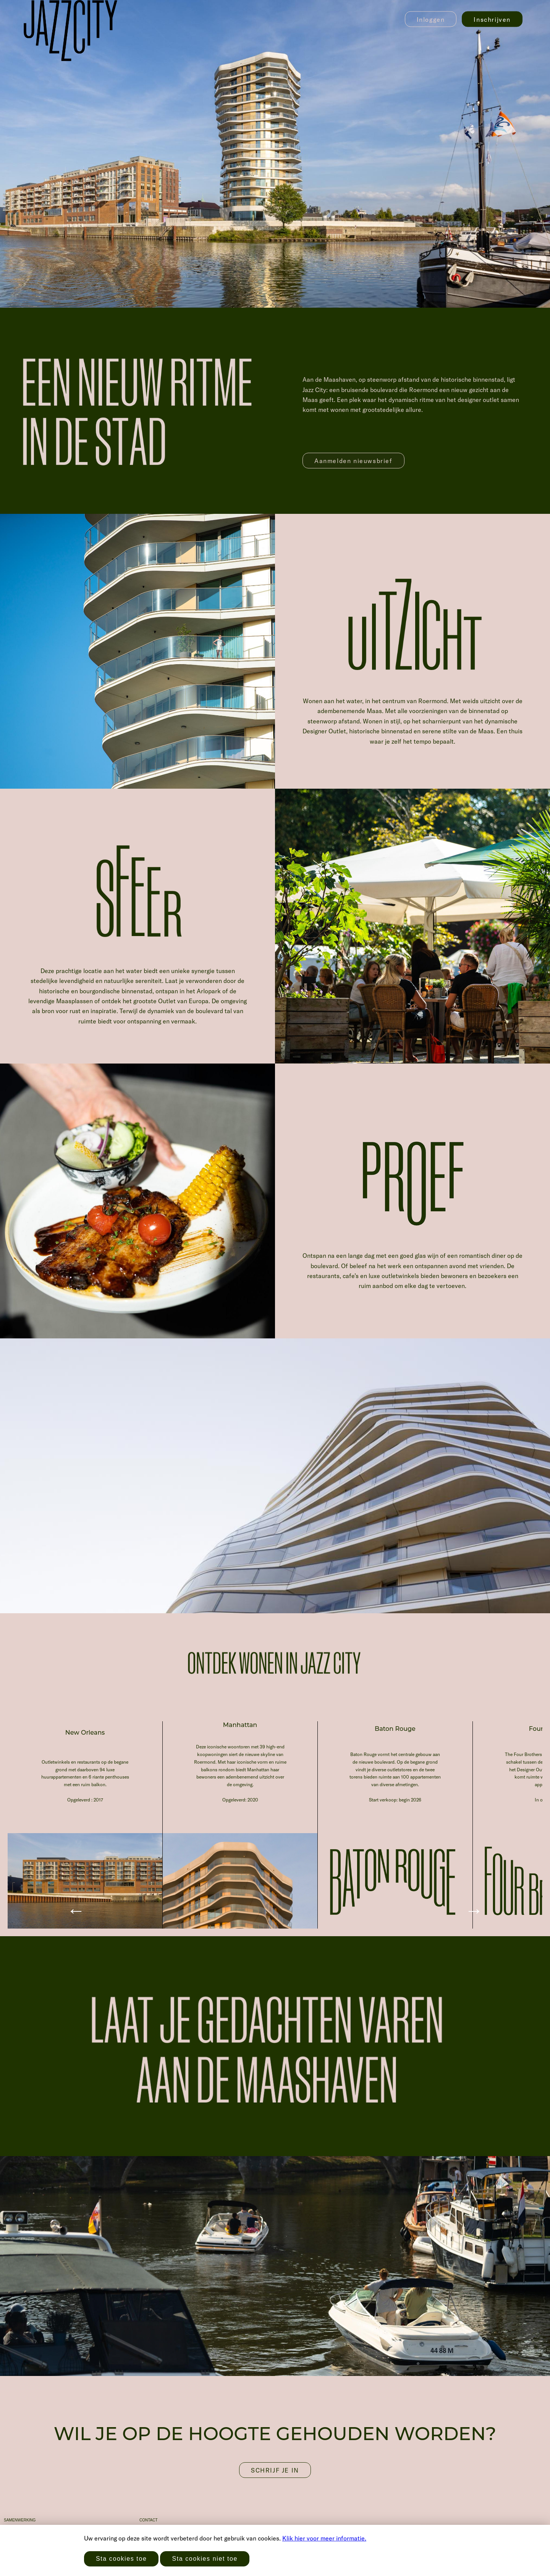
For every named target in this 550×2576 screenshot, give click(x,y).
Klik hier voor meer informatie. (324, 2538)
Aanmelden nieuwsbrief (353, 460)
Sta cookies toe (121, 2558)
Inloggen (431, 19)
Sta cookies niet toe (205, 2558)
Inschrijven (492, 19)
